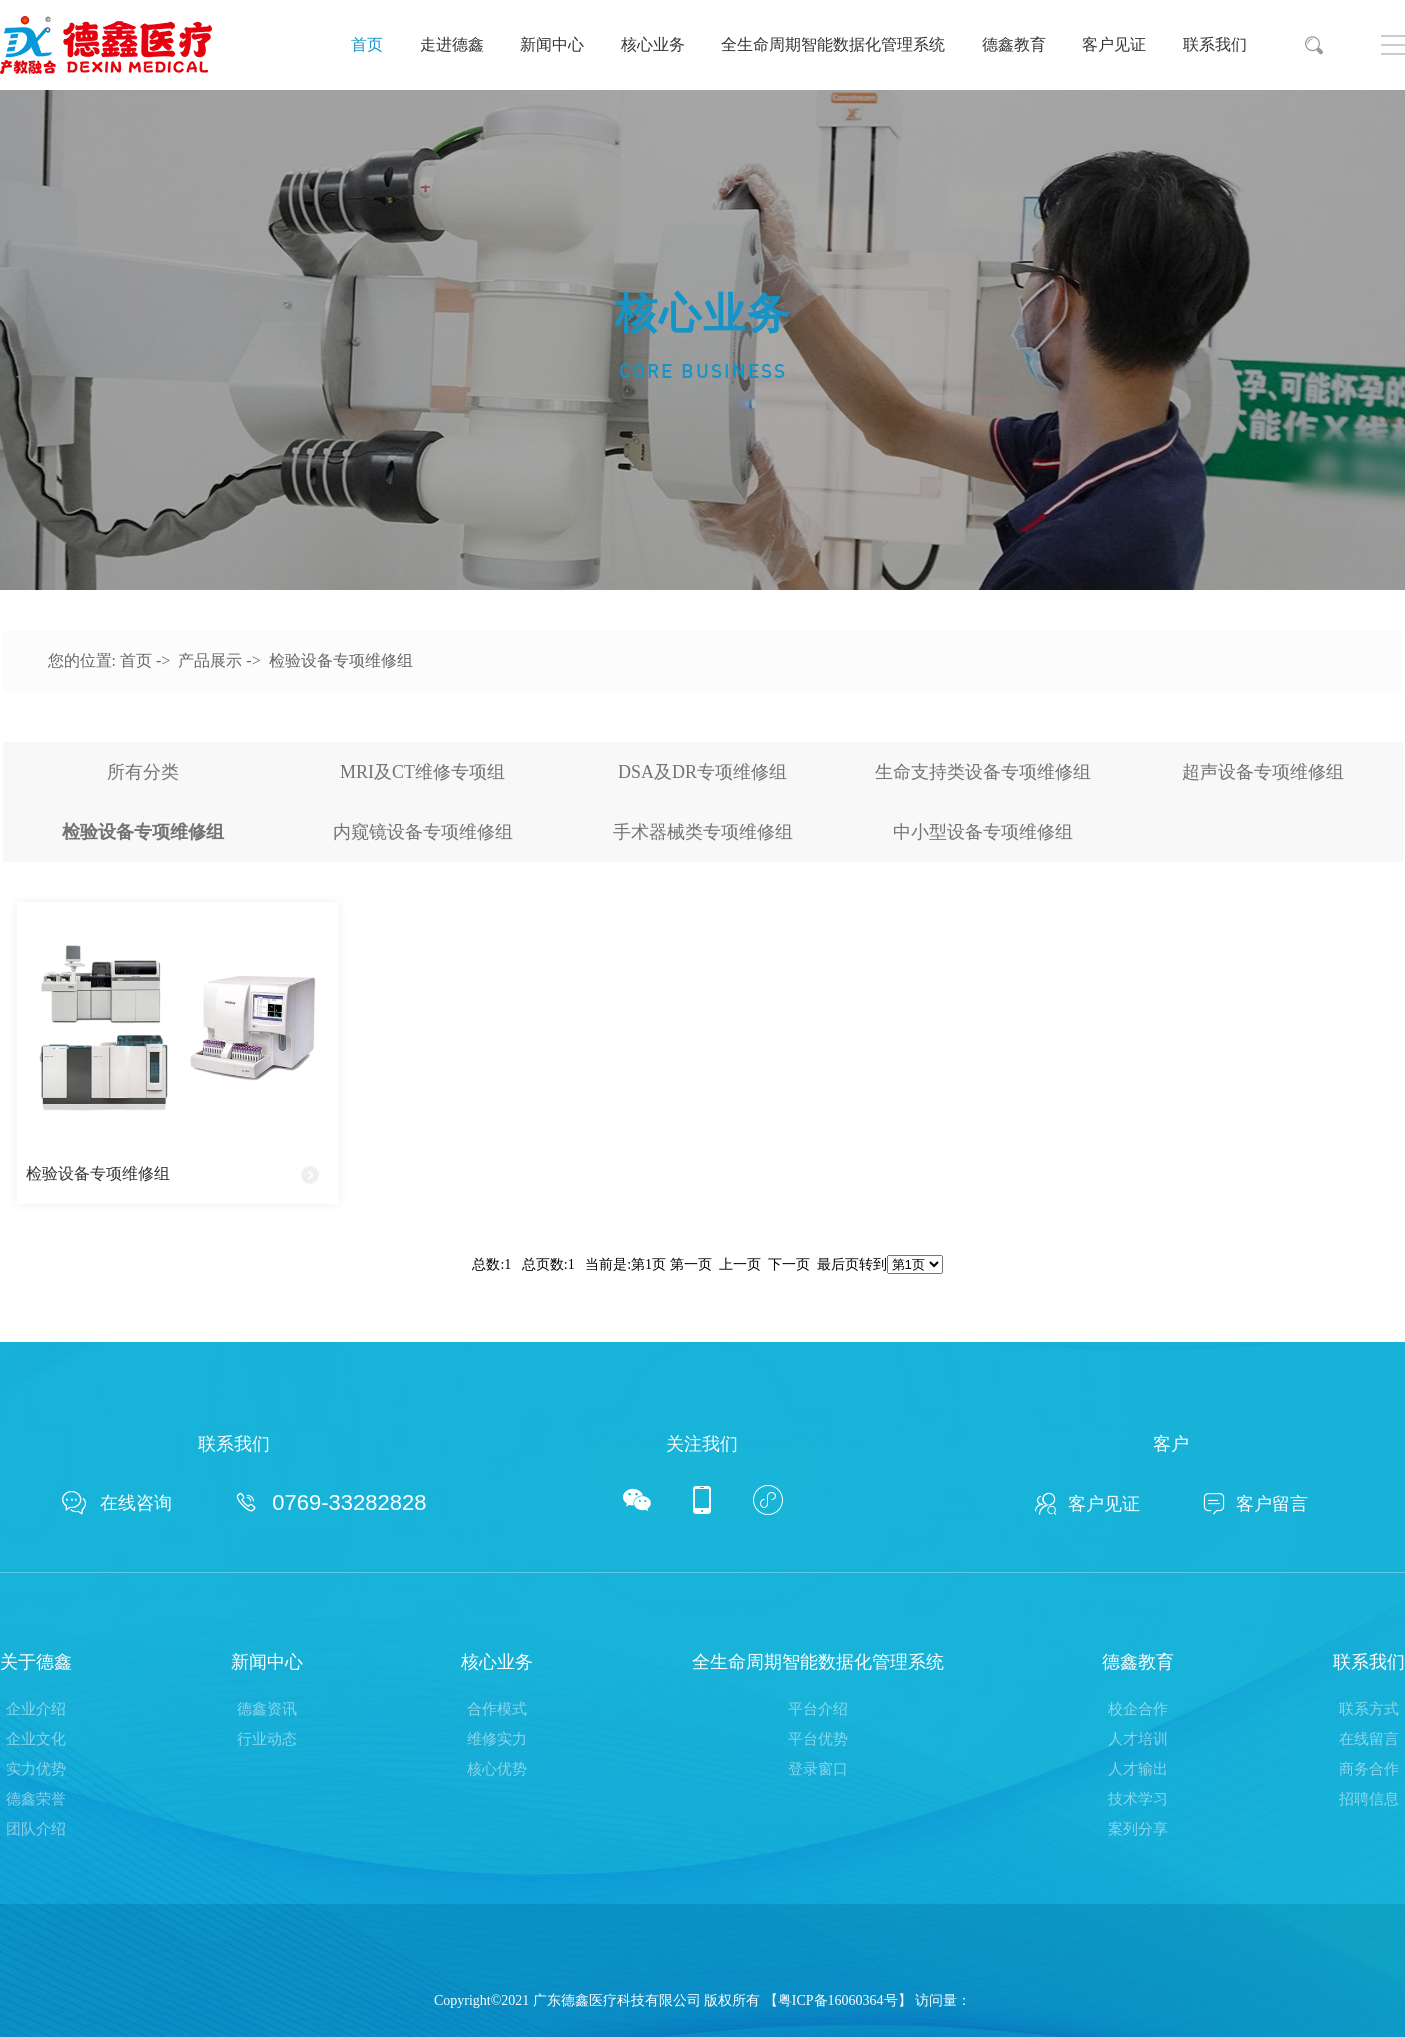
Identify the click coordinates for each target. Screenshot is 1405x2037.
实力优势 (36, 1769)
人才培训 (1138, 1739)
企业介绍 (36, 1709)
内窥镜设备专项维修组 (423, 832)
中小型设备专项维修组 (983, 832)
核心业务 (653, 44)
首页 (367, 44)
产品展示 (210, 660)
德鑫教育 (1014, 44)
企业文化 (36, 1739)
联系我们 (1215, 44)
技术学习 (1138, 1799)
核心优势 (497, 1769)
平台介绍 (818, 1709)
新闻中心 (552, 44)
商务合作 (1369, 1769)
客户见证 (1114, 44)
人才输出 (1138, 1769)
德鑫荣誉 (36, 1799)
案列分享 (1138, 1829)
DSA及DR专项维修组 (702, 772)
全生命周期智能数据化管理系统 (833, 44)
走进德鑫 (452, 44)
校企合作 (1138, 1709)
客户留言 (1255, 1504)
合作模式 (497, 1709)
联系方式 (1369, 1709)
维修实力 (497, 1739)
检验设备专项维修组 (341, 660)
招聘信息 (1369, 1799)
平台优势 (818, 1739)
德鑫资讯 (267, 1709)
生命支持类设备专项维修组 (983, 772)
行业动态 (267, 1739)
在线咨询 (117, 1503)
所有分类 (143, 772)
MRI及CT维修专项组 (422, 772)
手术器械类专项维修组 (703, 832)
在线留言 (1369, 1739)
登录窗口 (818, 1769)
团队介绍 (36, 1829)
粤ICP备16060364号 (838, 2000)
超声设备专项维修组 (1263, 772)
